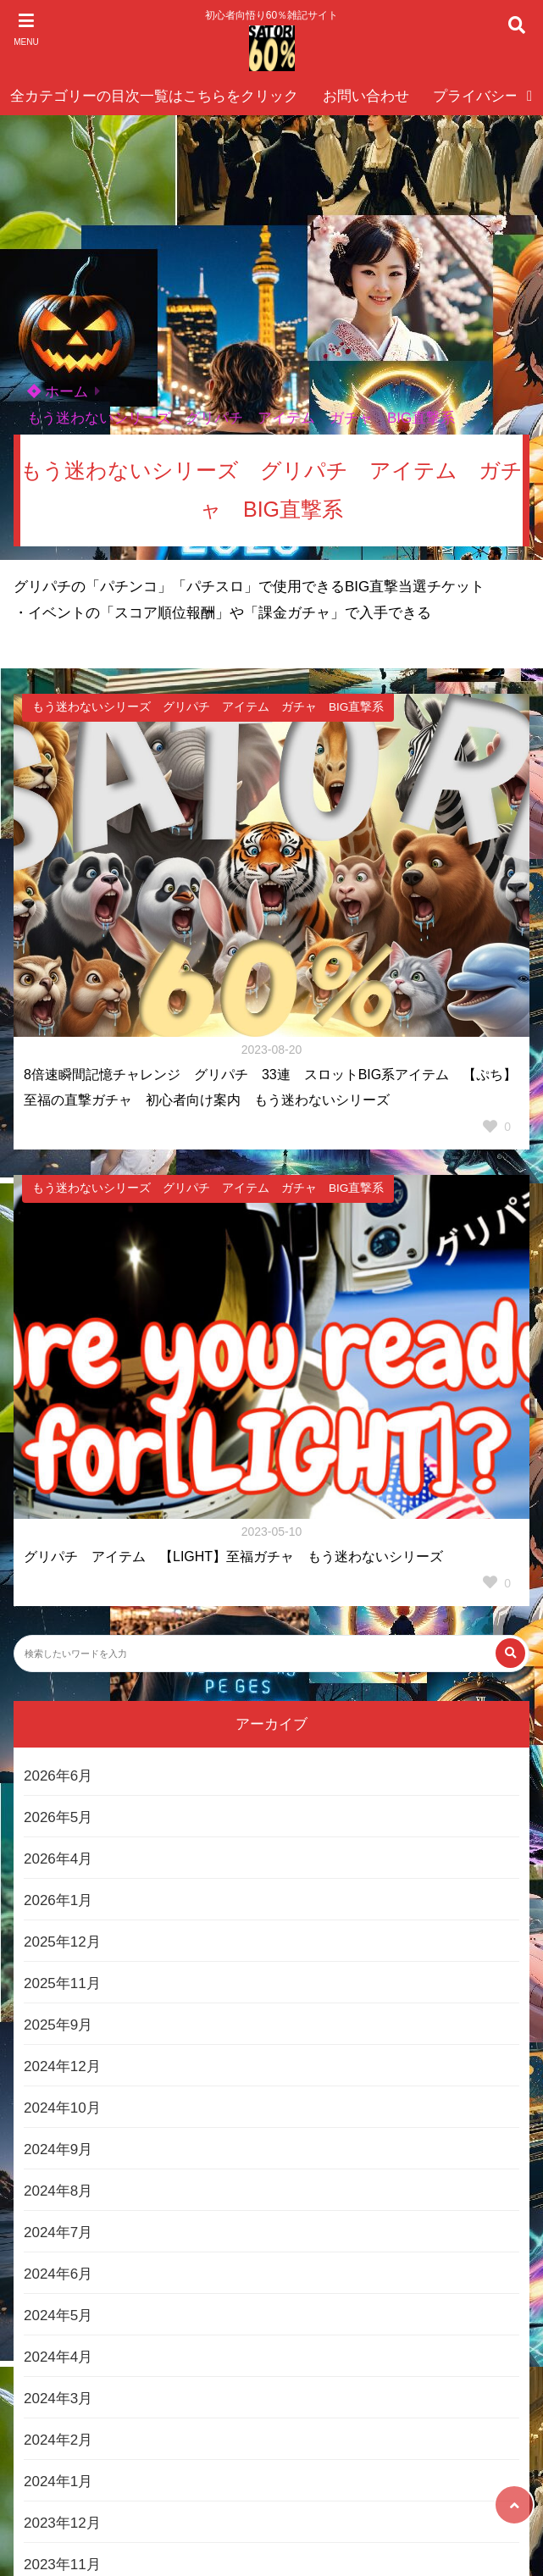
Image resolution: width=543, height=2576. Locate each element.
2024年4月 (58, 2357)
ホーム (57, 392)
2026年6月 (58, 1776)
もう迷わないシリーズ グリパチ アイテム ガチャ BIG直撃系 (241, 418)
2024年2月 (58, 2440)
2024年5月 (58, 2315)
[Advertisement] (271, 242)
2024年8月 (58, 2191)
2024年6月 (58, 2274)
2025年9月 (58, 2025)
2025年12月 (62, 1942)
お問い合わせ (366, 96)
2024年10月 (62, 2108)
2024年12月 (62, 2066)
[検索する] (510, 1653)
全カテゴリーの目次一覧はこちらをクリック (154, 96)
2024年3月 (58, 2398)
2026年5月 (58, 1817)
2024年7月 (58, 2232)
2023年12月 (62, 2523)
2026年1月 (58, 1900)
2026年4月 (58, 1859)
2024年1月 (58, 2482)
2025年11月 (62, 1983)
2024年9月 (58, 2149)
